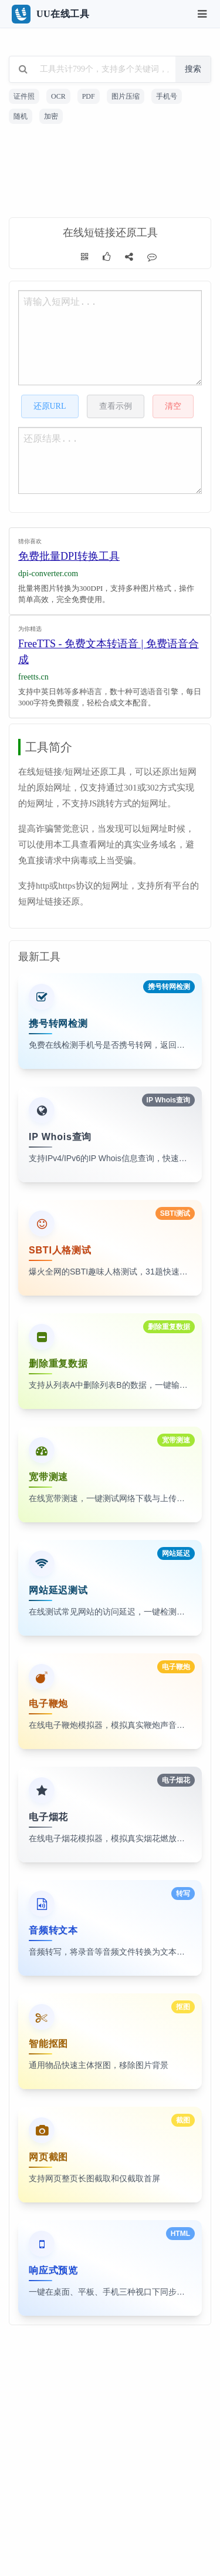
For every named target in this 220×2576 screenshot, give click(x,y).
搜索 (193, 69)
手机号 (166, 96)
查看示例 (115, 406)
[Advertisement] (110, 172)
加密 (51, 116)
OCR (58, 96)
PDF (88, 96)
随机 (20, 116)
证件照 (24, 96)
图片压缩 (125, 96)
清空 (173, 406)
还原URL (49, 406)
